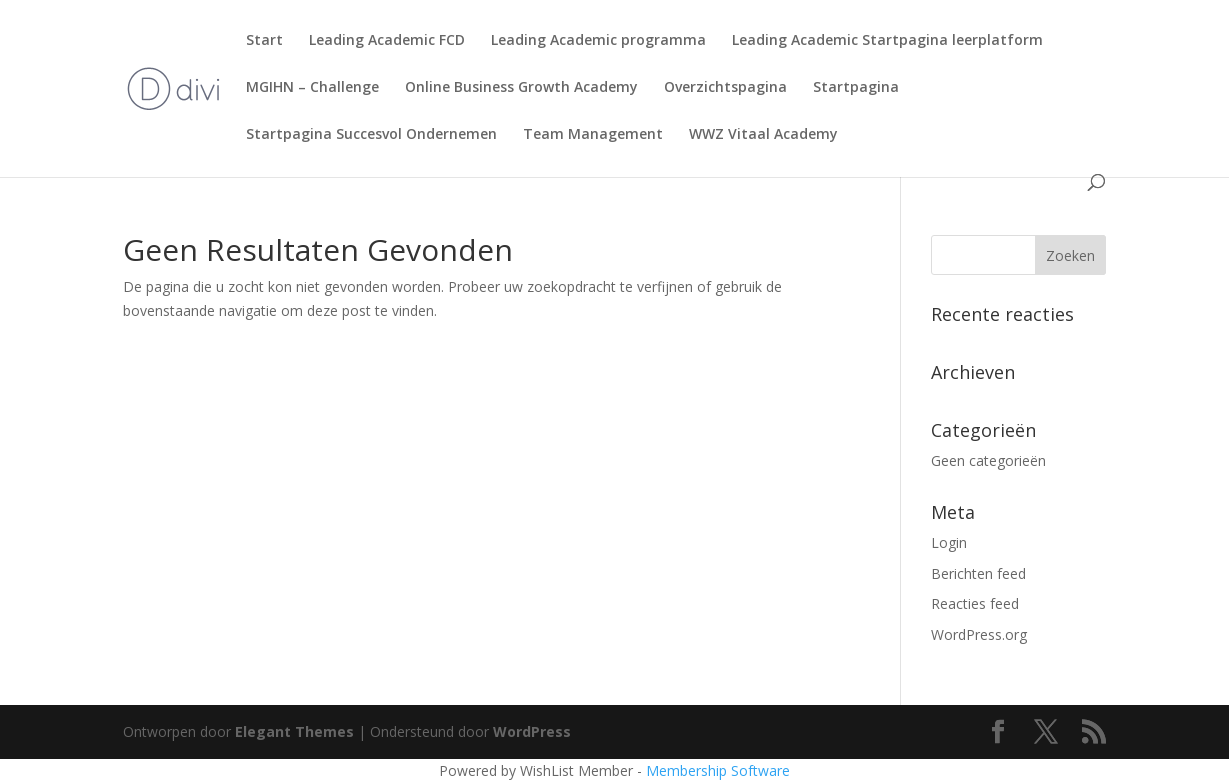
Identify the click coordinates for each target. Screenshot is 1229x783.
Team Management (593, 135)
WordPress (532, 731)
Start (264, 41)
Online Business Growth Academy (521, 88)
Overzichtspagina (725, 88)
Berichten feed (978, 573)
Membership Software (718, 770)
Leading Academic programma (598, 41)
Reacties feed (975, 603)
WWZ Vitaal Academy (763, 135)
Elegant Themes (294, 731)
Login (949, 542)
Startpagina (856, 88)
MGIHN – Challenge (312, 88)
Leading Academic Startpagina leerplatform (887, 41)
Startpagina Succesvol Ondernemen (371, 135)
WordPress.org (979, 634)
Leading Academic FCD (387, 41)
